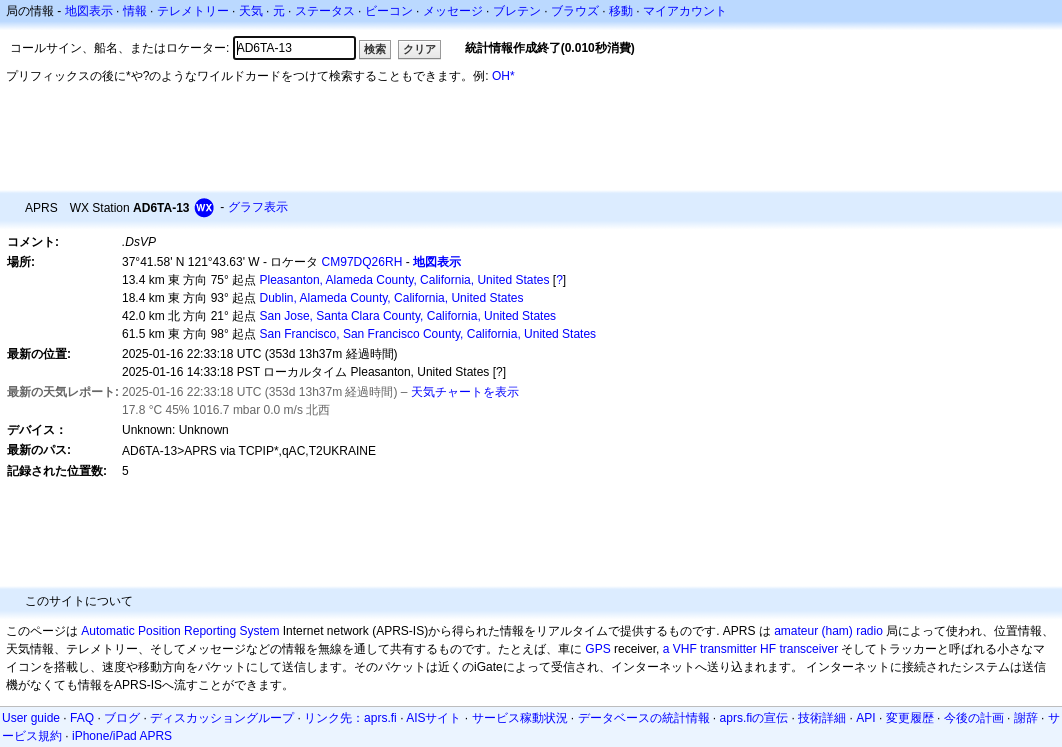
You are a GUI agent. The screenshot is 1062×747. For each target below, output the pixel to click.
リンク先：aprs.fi (350, 718)
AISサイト (433, 718)
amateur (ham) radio (828, 631)
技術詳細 (822, 718)
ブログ (122, 718)
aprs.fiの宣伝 (754, 718)
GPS (597, 649)
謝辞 (1026, 718)
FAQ (82, 718)
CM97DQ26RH (362, 262)
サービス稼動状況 (520, 718)
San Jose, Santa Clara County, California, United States (408, 316)
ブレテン (517, 11)
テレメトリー (193, 11)
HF (768, 649)
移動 (621, 11)
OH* (503, 76)
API (865, 718)
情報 (135, 11)
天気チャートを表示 (465, 392)
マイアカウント (685, 11)
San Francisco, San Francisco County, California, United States (428, 334)
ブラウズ (575, 11)
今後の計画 (974, 718)
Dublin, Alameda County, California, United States (392, 298)
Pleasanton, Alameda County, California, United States (405, 280)
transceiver (808, 649)
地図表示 (89, 11)
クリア (419, 49)
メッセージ (453, 11)
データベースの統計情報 (644, 718)
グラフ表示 (258, 207)
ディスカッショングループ (222, 718)
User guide (31, 718)
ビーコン (389, 11)
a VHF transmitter (710, 649)
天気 (251, 11)
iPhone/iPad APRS (122, 736)
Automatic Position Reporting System (180, 631)
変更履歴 (910, 718)
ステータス (325, 11)
